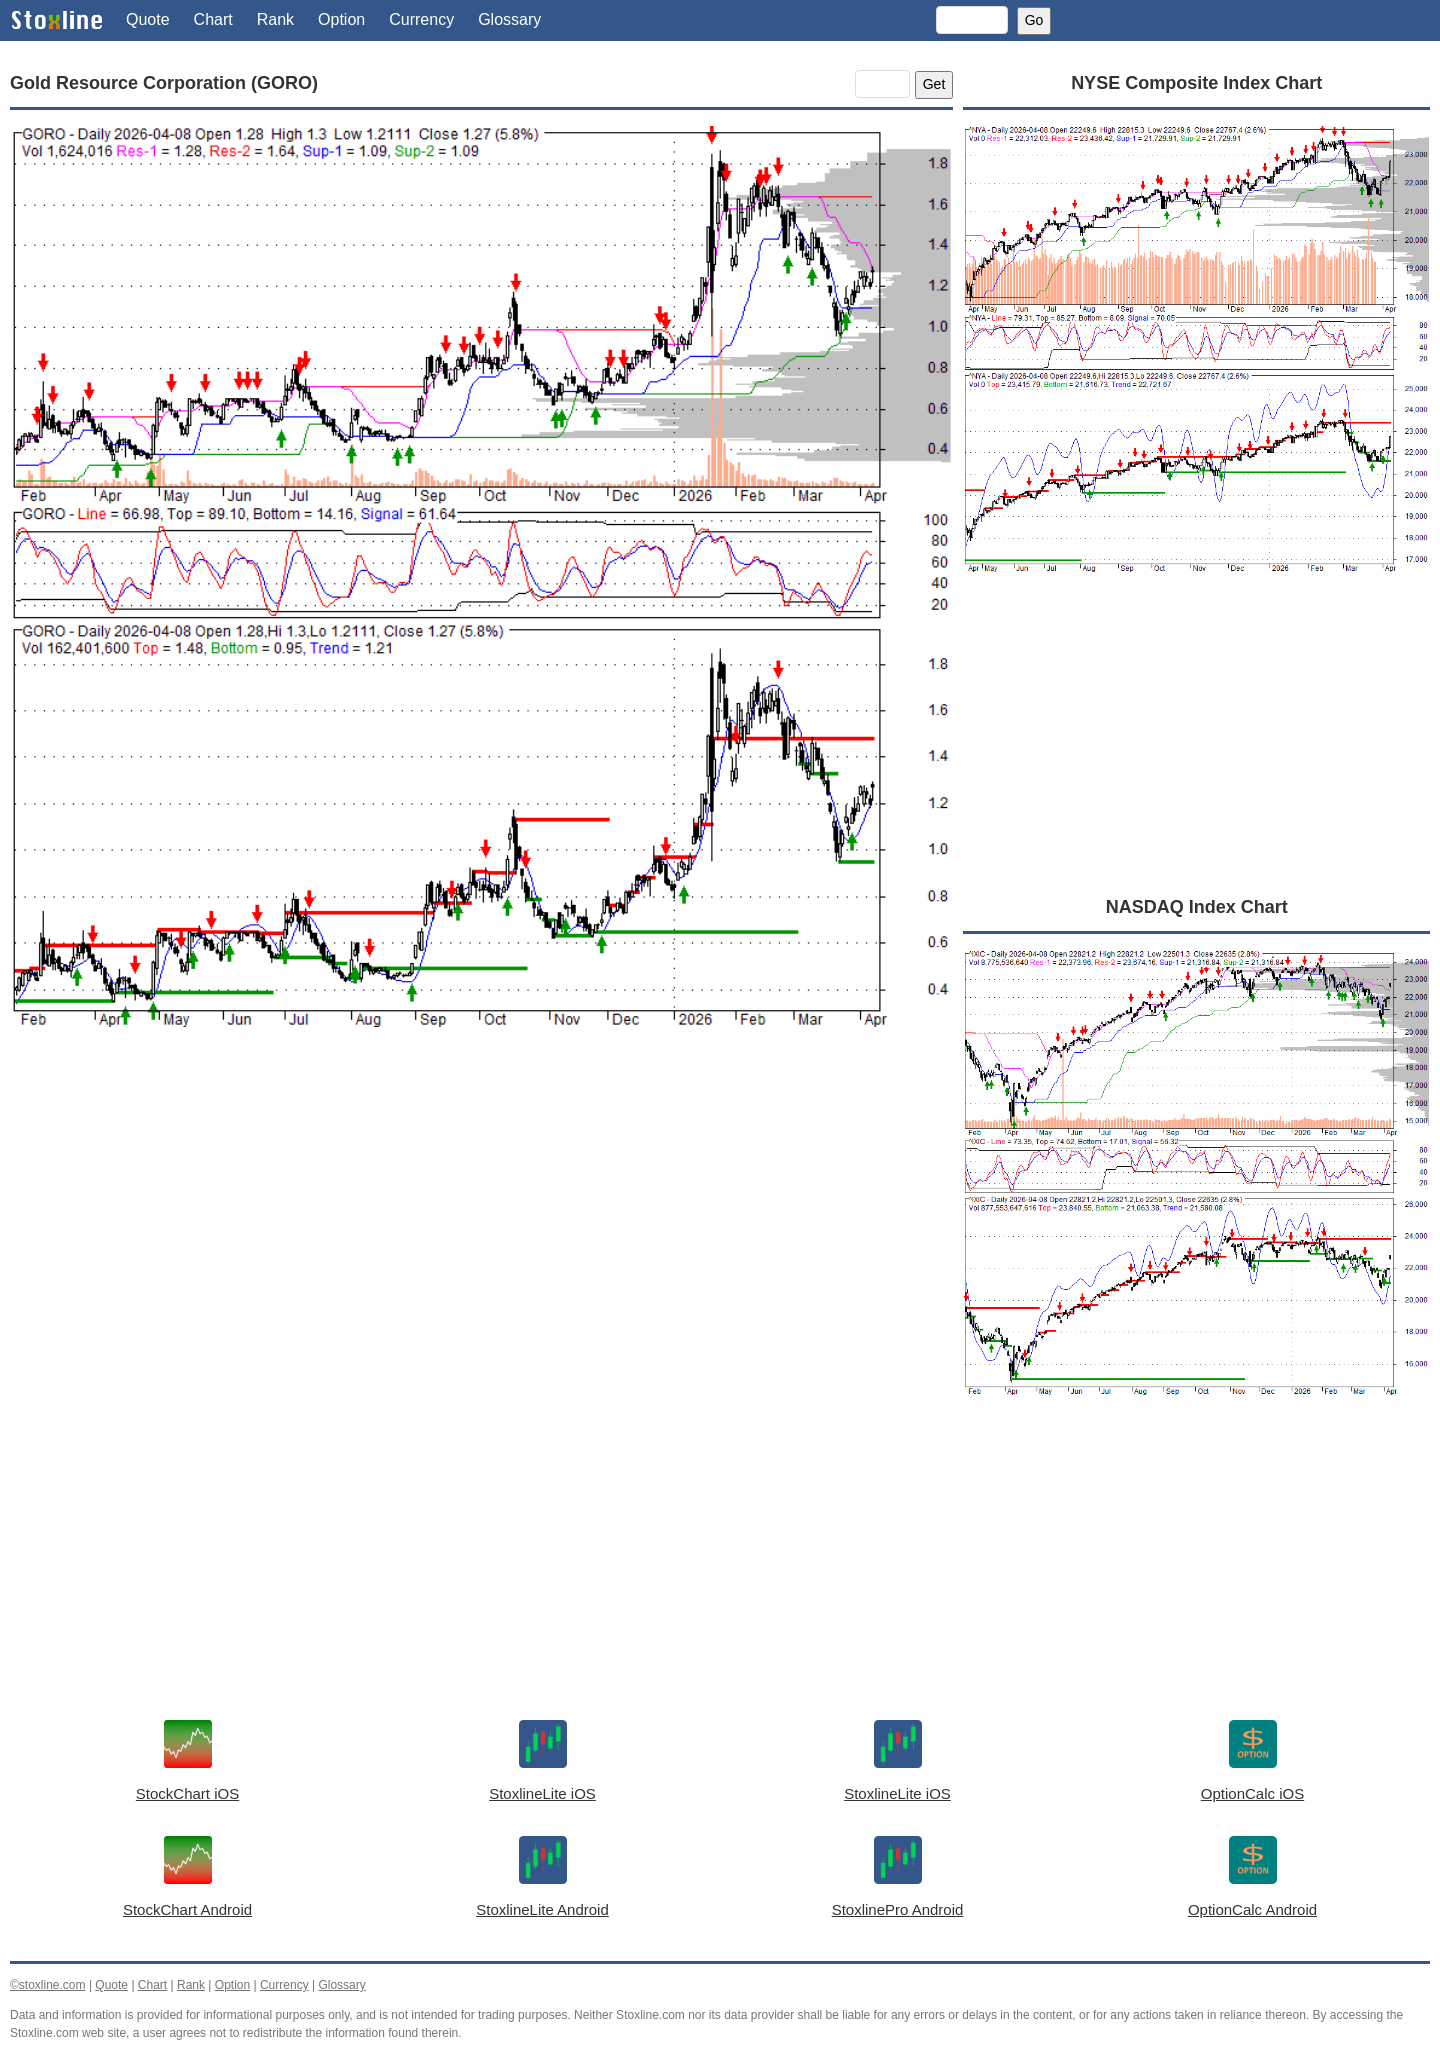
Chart (213, 19)
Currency (421, 19)
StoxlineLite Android (542, 1909)
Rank (275, 19)
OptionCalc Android (1252, 1909)
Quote (148, 19)
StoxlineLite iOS (542, 1793)
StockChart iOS (187, 1793)
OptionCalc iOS (1252, 1793)
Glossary (509, 19)
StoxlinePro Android (898, 1909)
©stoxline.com (48, 1985)
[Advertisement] (481, 1243)
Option (341, 19)
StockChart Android (187, 1909)
